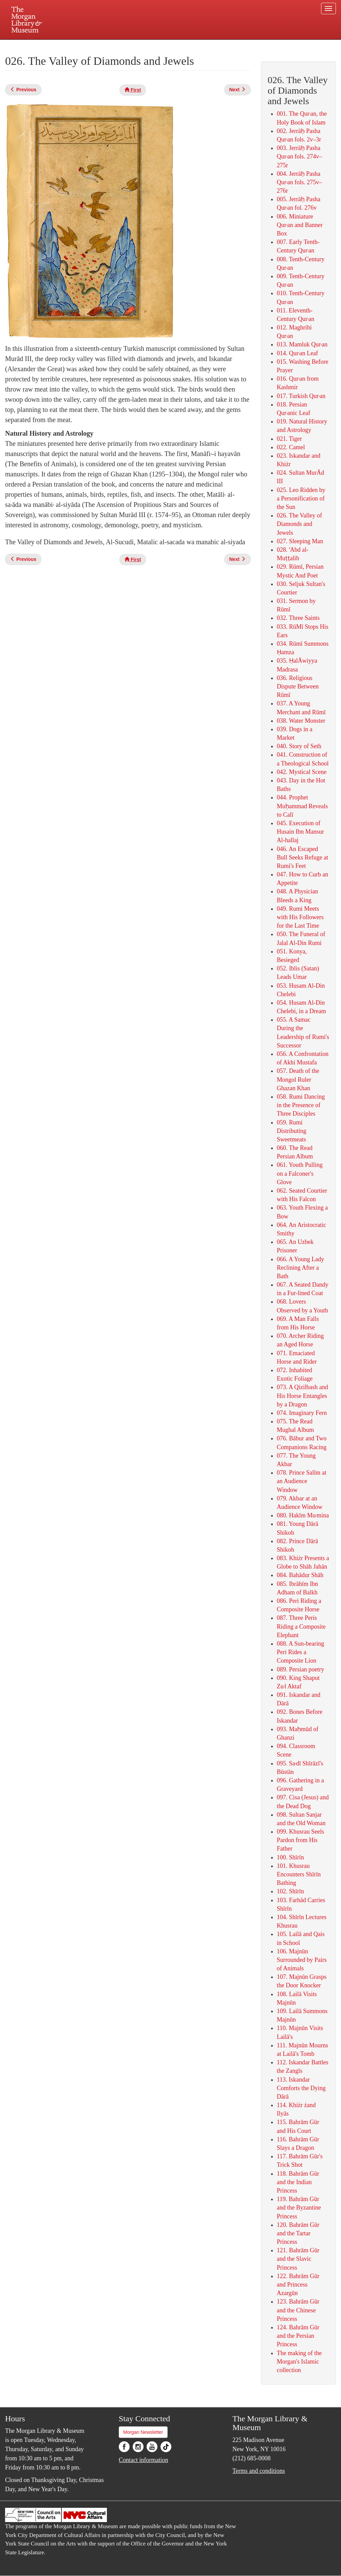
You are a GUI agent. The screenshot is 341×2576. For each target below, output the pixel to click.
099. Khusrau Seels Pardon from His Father (300, 1840)
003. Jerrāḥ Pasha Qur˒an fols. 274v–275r (299, 156)
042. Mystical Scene (301, 772)
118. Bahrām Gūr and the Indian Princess (298, 2182)
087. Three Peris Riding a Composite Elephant (301, 1626)
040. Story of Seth (299, 746)
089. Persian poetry (300, 1669)
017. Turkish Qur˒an (301, 396)
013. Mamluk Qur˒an (302, 344)
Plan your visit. (90, 45)
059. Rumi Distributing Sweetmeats (291, 1131)
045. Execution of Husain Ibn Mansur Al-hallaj (300, 832)
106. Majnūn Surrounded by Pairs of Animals (302, 1960)
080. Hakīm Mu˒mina (303, 1515)
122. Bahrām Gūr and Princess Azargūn (298, 2284)
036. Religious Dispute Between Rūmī (298, 686)
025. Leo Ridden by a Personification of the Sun (301, 498)
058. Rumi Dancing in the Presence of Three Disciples (301, 1105)
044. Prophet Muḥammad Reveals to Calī (302, 806)
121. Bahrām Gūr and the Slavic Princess (298, 2259)
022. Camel (291, 447)
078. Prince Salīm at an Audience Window (301, 1481)
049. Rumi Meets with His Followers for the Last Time (300, 917)
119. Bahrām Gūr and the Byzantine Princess (299, 2207)
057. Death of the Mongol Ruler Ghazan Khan (298, 1079)
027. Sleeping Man (300, 541)
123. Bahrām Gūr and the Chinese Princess (298, 2310)
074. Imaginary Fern (302, 1412)
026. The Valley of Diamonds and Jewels (299, 524)
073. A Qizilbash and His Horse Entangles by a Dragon (302, 1395)
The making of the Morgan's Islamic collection (299, 2361)
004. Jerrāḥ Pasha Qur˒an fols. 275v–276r (299, 182)
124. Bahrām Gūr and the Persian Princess (298, 2336)
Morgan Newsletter (143, 2432)
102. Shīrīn (290, 1891)
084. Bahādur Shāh (300, 1575)
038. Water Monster (301, 720)
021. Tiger (289, 438)
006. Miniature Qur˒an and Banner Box (300, 225)
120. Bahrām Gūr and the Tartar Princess (298, 2233)
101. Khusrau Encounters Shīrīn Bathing (299, 1874)
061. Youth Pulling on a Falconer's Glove (300, 1173)
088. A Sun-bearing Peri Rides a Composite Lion (300, 1652)
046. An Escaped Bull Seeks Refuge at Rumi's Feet (302, 857)
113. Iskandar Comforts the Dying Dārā (301, 2088)
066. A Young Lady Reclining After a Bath (300, 1268)
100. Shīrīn (290, 1857)
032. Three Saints (298, 617)
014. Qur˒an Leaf (297, 353)
